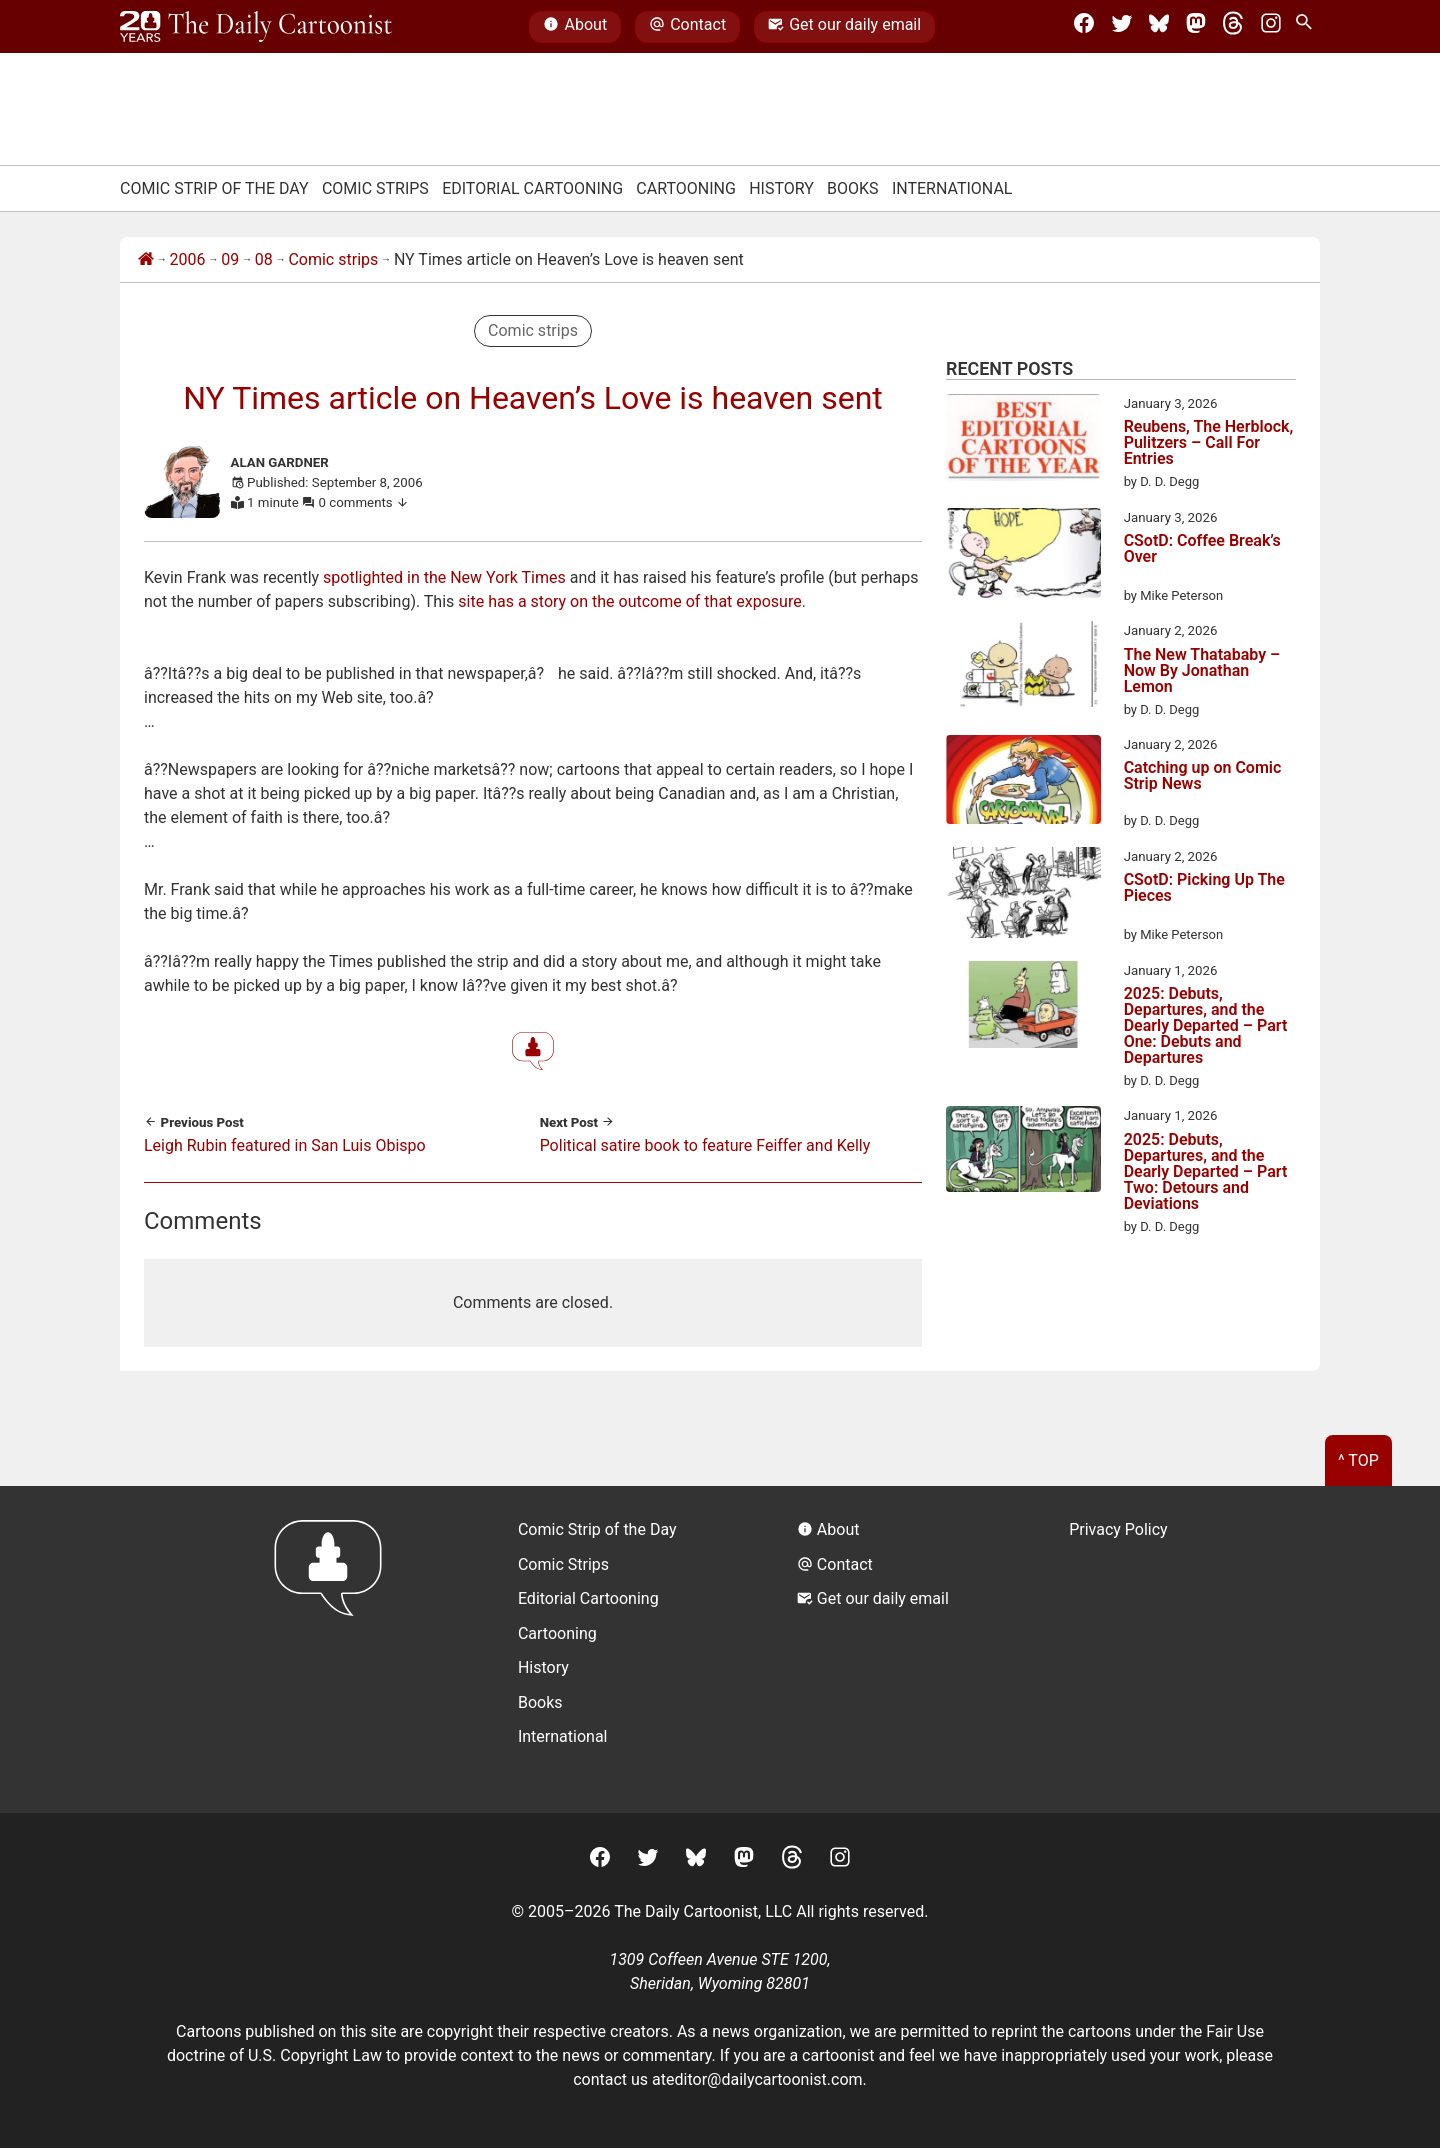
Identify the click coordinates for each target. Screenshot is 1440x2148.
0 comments (364, 502)
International (952, 188)
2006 (188, 259)
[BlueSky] (1159, 27)
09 (230, 259)
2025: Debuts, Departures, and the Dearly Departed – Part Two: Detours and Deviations (1206, 1172)
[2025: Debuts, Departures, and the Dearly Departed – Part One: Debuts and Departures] (1023, 1008)
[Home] (146, 260)
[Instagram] (1271, 27)
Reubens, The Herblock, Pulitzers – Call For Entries (1209, 443)
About (575, 27)
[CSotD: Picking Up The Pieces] (1023, 896)
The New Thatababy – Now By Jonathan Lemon (1202, 671)
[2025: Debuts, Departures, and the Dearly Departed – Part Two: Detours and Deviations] (1023, 1152)
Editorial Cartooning (532, 188)
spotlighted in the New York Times (444, 577)
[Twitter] (1122, 27)
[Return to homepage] (334, 1649)
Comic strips (333, 259)
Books (853, 188)
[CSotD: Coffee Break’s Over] (1023, 557)
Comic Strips (375, 188)
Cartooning (686, 188)
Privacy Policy (1118, 1529)
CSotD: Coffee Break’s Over (1202, 549)
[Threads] (1233, 27)
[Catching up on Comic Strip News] (1023, 782)
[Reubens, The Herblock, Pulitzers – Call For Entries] (1023, 441)
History (781, 188)
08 (264, 259)
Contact (687, 27)
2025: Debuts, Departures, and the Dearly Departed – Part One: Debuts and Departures (1206, 1026)
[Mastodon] (1196, 27)
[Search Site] (1308, 27)
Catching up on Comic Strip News (1203, 776)
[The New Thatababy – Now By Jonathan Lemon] (1023, 667)
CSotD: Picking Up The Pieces (1204, 888)
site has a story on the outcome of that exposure (629, 601)
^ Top (1358, 1460)
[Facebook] (1084, 27)
